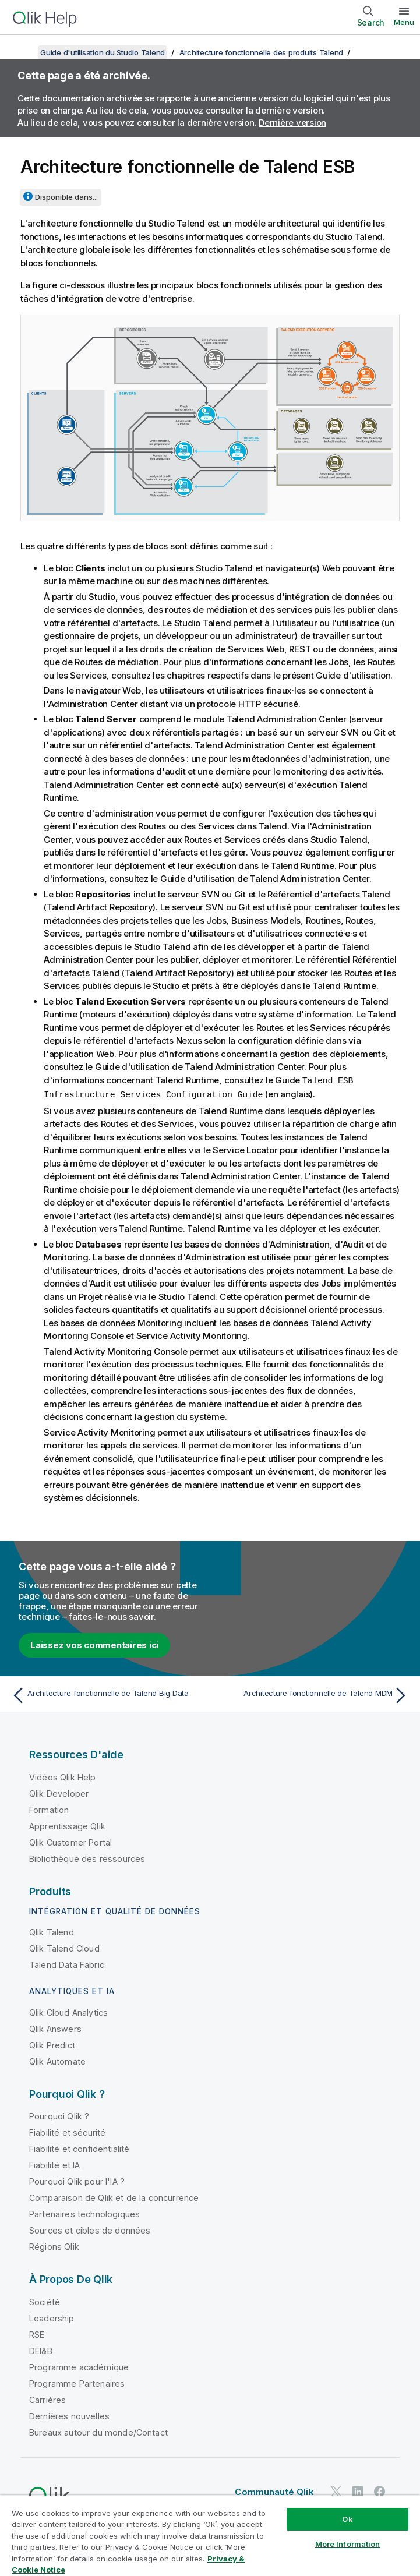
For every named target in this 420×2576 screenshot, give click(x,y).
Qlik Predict (52, 2044)
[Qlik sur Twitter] (336, 2491)
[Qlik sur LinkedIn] (357, 2491)
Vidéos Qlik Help (62, 1776)
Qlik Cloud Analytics (68, 2011)
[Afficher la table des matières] (23, 52)
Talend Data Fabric (66, 1964)
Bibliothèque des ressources (87, 1858)
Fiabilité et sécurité (67, 2131)
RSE (36, 2333)
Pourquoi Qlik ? (59, 2115)
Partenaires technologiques (84, 2213)
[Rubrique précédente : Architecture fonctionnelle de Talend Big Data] (107, 1694)
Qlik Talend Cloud (64, 1947)
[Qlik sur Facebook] (380, 2491)
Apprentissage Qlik (67, 1825)
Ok (347, 2519)
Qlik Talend (51, 1931)
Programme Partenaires (77, 2382)
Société (44, 2301)
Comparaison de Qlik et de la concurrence (114, 2197)
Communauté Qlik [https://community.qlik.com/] (274, 2490)
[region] (210, 2535)
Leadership (52, 2317)
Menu (404, 22)
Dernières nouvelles (69, 2415)
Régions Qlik (54, 2245)
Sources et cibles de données (89, 2229)
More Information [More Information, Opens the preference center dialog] (347, 2544)
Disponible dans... (66, 197)
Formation (49, 1809)
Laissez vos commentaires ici (94, 1643)
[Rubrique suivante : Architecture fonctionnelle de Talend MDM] (312, 1694)
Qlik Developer (59, 1792)
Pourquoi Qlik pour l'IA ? (77, 2180)
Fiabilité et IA (54, 2164)
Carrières (47, 2399)
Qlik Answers (55, 2028)
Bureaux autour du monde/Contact (98, 2431)
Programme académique (79, 2366)
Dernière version (292, 122)
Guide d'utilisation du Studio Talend (102, 52)
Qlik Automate (57, 2060)
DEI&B (40, 2350)
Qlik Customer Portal (70, 1841)
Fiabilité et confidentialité (79, 2148)
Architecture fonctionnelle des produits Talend (261, 52)
